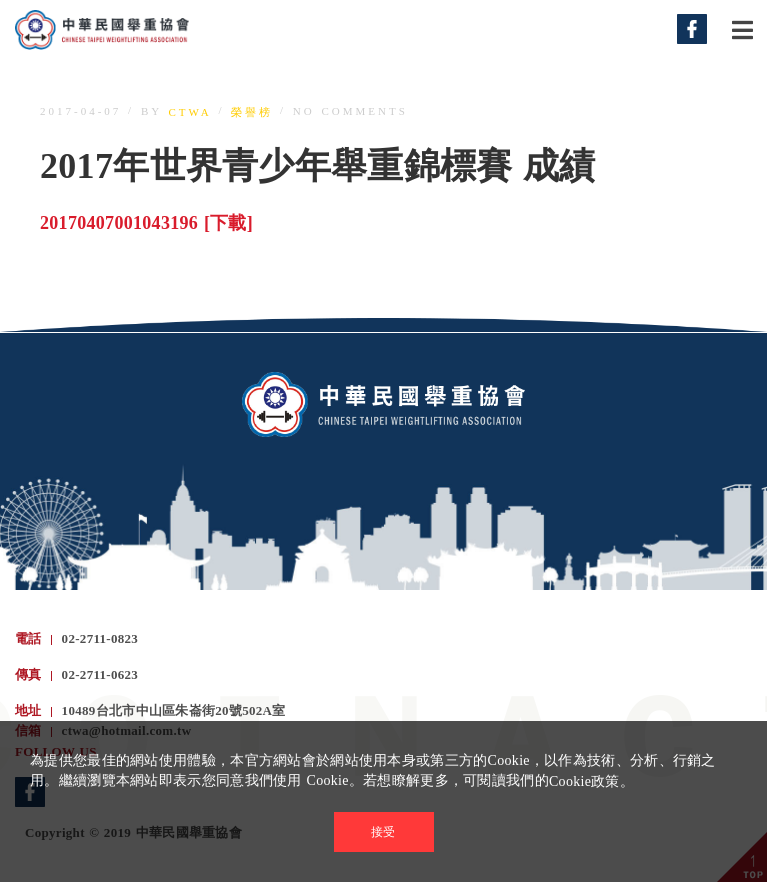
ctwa (190, 112)
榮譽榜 (252, 112)
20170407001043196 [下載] (146, 223)
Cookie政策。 (591, 781)
